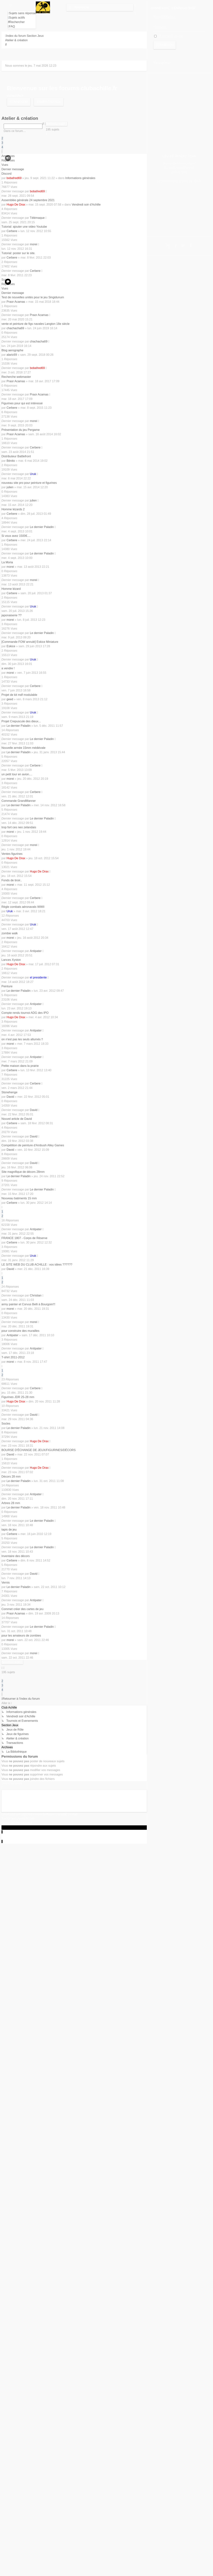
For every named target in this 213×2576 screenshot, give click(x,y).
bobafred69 (14, 178)
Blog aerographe (12, 350)
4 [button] (2, 147)
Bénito (11, 460)
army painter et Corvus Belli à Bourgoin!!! (28, 1304)
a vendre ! (8, 668)
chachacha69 (15, 328)
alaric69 (12, 354)
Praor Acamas (16, 301)
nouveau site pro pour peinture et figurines (29, 482)
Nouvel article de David (16, 1118)
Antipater (36, 951)
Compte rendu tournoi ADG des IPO (25, 1012)
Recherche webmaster (16, 376)
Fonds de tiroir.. (11, 880)
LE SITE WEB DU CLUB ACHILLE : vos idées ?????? (36, 1264)
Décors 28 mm (11, 1476)
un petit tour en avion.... (16, 774)
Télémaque (37, 217)
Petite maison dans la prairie (20, 1065)
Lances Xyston (11, 959)
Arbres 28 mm (10, 1503)
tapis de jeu (9, 1529)
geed (10, 699)
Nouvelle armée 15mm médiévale (23, 747)
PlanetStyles (23, 1823)
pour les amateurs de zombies (21, 1635)
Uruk (33, 474)
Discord (6, 173)
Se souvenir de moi (168, 36)
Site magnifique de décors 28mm (23, 1171)
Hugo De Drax (16, 204)
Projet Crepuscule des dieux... (21, 721)
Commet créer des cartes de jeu (22, 1609)
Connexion (19, 101)
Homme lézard (11, 588)
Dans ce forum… (15, 130)
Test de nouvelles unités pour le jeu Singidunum (32, 297)
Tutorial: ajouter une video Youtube (24, 226)
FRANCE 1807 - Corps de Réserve (24, 1238)
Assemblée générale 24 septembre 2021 (28, 200)
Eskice (11, 646)
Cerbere (12, 231)
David (10, 1096)
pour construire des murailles (20, 1330)
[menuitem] (22, 13)
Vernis (5, 1582)
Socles (5, 1423)
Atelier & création (19, 118)
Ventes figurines (11, 853)
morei (33, 244)
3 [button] (2, 142)
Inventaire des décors (15, 1556)
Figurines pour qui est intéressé (22, 403)
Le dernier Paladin (42, 527)
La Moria (7, 562)
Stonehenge (9, 1092)
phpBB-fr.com (25, 1818)
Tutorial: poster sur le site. (18, 253)
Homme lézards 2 (13, 509)
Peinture (7, 986)
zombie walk (9, 933)
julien (10, 487)
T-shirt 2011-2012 (13, 1357)
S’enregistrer (49, 101)
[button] (2, 151)
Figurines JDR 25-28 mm (17, 1397)
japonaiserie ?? (11, 615)
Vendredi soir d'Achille (86, 204)
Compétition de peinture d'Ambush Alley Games (32, 1145)
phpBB (26, 1814)
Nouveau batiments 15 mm (19, 1198)
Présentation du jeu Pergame (20, 429)
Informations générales (80, 178)
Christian (35, 1295)
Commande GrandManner (18, 800)
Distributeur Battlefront (16, 456)
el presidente (38, 977)
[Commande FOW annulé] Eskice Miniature (29, 641)
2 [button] (2, 138)
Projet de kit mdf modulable (19, 694)
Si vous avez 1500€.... (15, 535)
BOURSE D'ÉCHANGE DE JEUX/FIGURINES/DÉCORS (38, 1450)
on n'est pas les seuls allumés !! (22, 1039)
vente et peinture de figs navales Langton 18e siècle (35, 323)
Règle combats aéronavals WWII (22, 906)
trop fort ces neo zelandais (18, 827)
